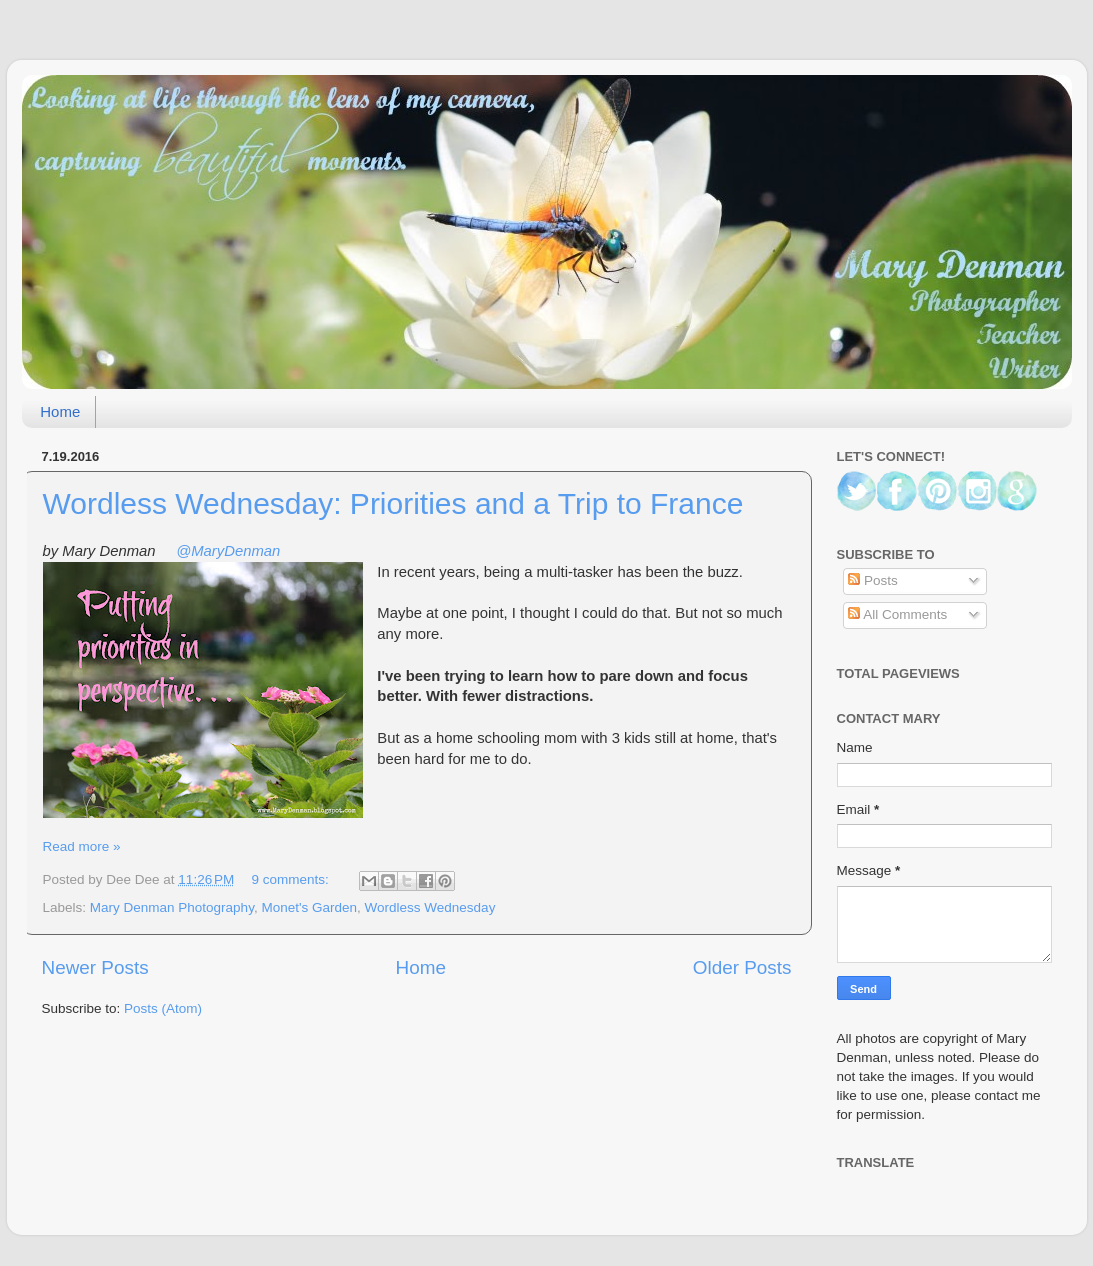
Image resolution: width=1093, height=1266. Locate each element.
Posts (873, 580)
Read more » (82, 846)
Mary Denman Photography (172, 907)
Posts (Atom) (163, 1008)
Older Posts (742, 967)
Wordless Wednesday (430, 907)
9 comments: (292, 879)
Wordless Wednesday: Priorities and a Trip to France (393, 503)
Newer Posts (95, 967)
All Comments (897, 614)
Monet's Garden (309, 907)
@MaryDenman (228, 551)
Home (60, 411)
